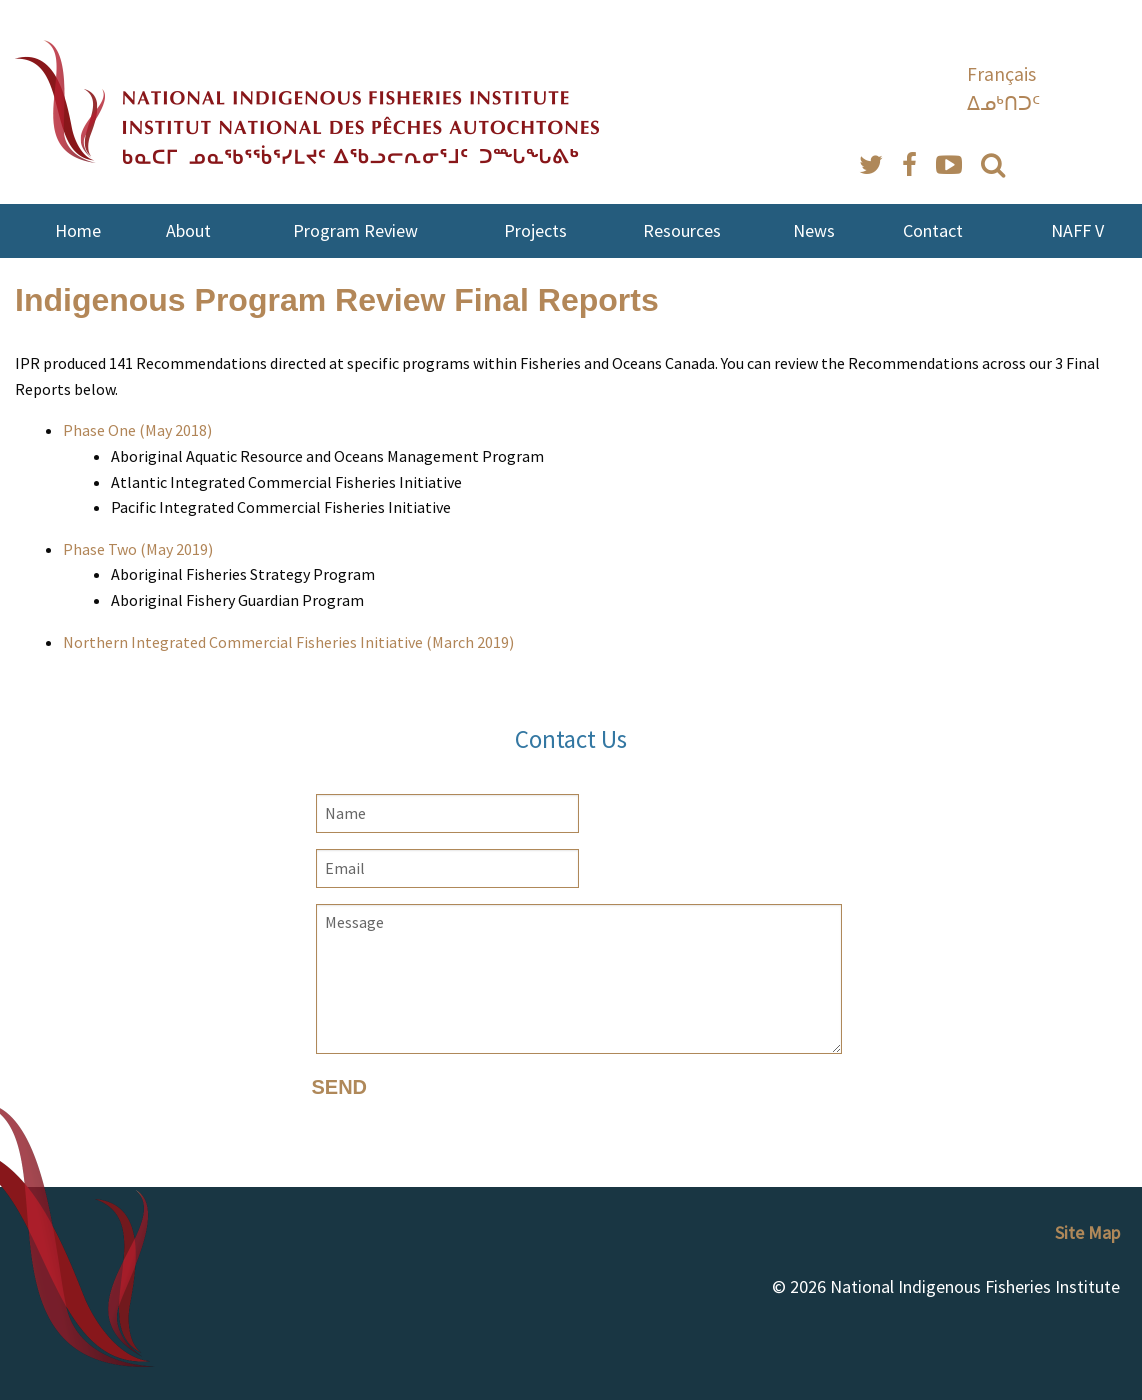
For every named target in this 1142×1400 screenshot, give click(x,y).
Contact (933, 230)
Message (579, 979)
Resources (682, 230)
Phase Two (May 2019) (138, 549)
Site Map (1087, 1232)
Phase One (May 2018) (137, 430)
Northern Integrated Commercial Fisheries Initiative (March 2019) (288, 642)
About (188, 230)
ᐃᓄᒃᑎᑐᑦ (1003, 103)
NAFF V (1077, 230)
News (814, 230)
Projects (535, 230)
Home (78, 230)
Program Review (355, 230)
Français (1001, 74)
